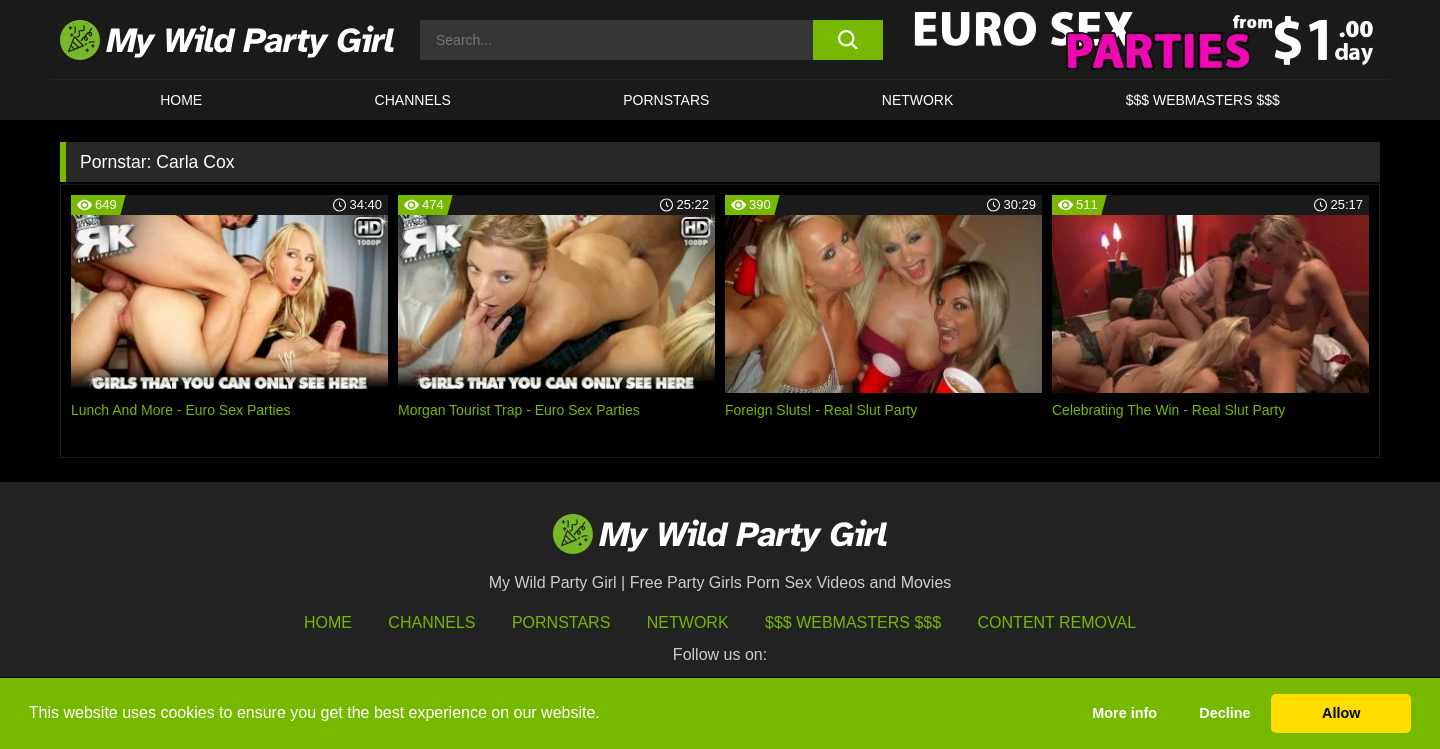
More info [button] (1124, 713)
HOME (181, 100)
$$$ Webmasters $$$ (853, 622)
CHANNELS (413, 100)
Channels (431, 622)
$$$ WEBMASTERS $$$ (1203, 100)
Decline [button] (1224, 713)
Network (918, 100)
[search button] (847, 40)
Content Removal (1057, 622)
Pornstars (666, 100)
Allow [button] (1341, 713)
